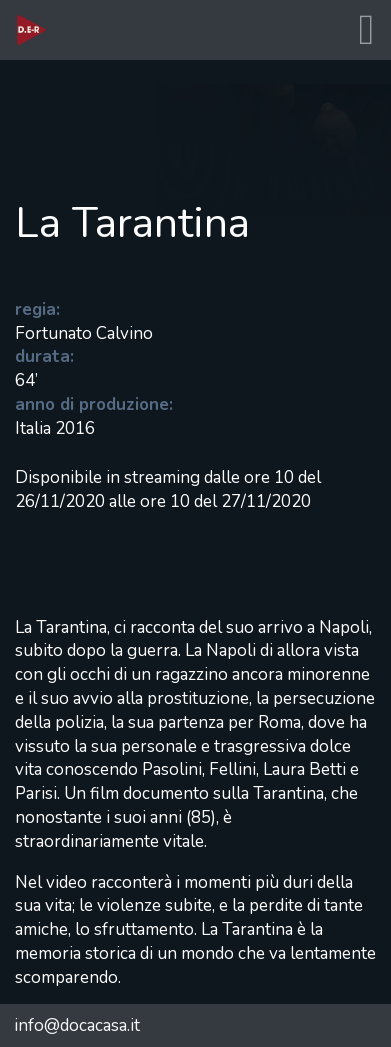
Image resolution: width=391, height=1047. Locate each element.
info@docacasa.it (77, 1025)
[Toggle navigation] (366, 30)
